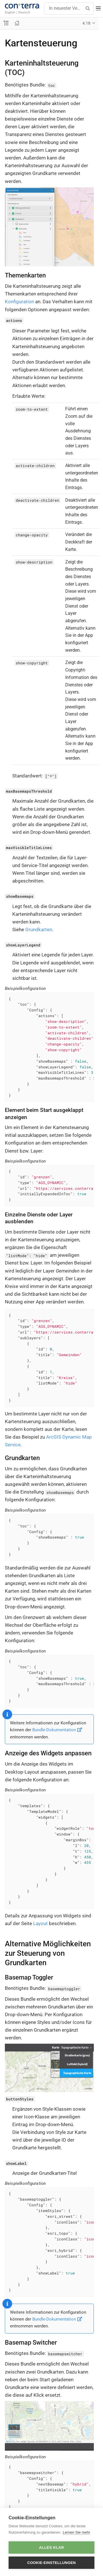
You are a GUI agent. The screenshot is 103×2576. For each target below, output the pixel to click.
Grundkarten (38, 929)
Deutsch (24, 12)
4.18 (86, 23)
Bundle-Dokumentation (57, 1729)
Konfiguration (19, 301)
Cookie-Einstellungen (51, 2563)
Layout (40, 1923)
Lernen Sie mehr (76, 2532)
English (10, 12)
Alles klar (51, 2547)
